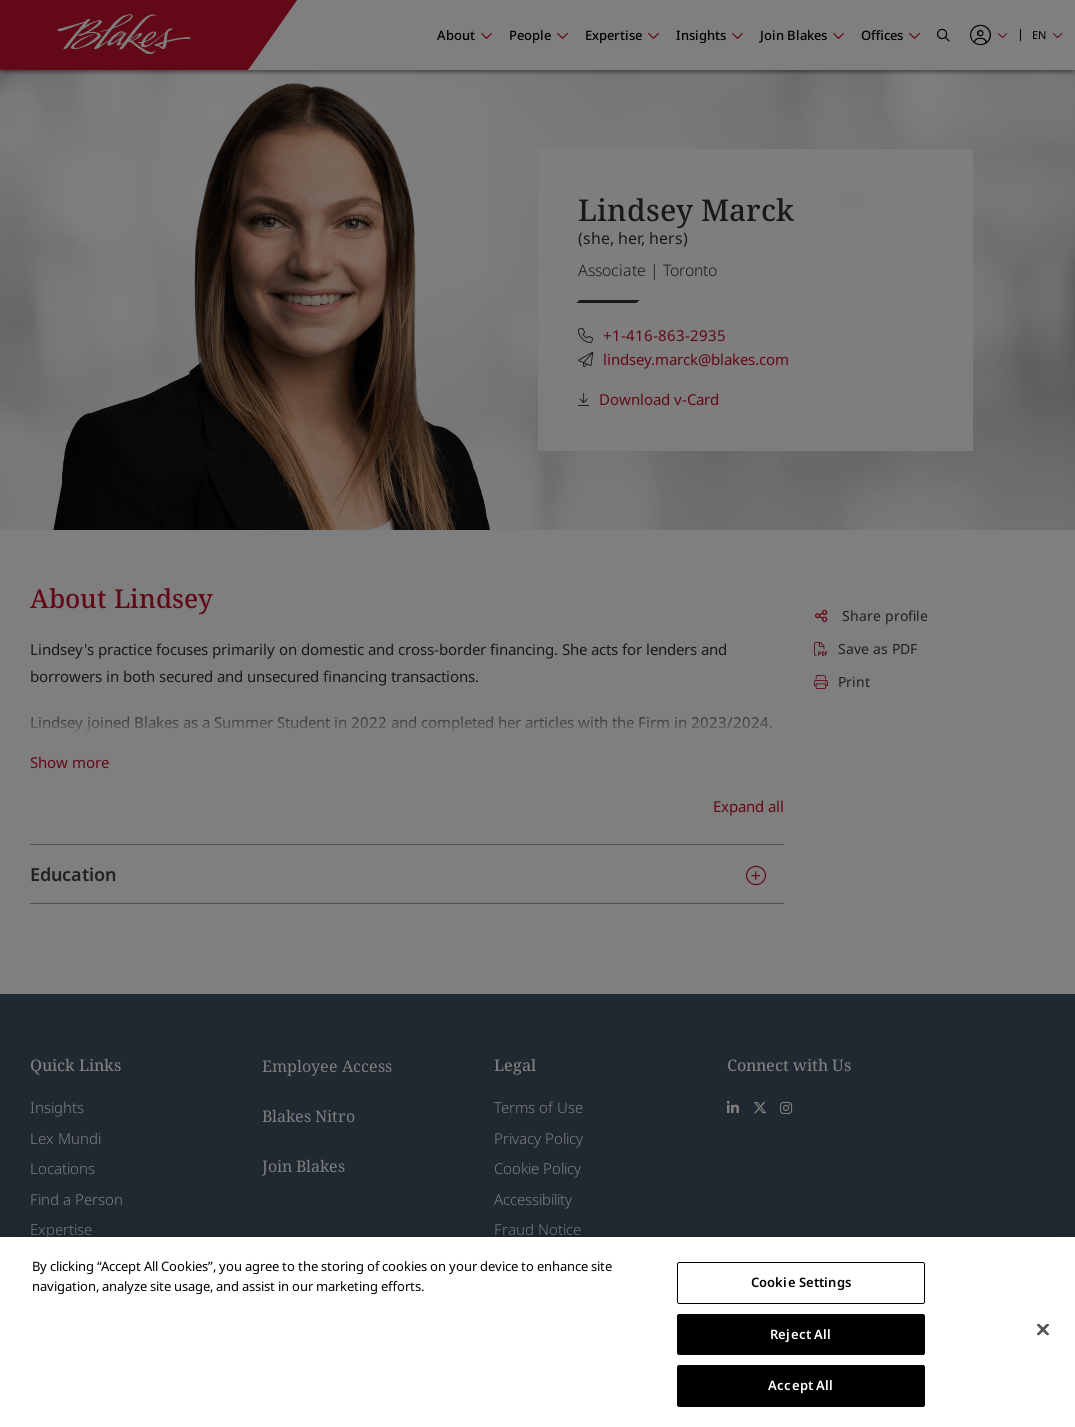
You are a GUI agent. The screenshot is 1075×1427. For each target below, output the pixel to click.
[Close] (1043, 1330)
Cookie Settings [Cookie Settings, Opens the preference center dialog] (801, 1282)
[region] (537, 1332)
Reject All (800, 1334)
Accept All (800, 1385)
